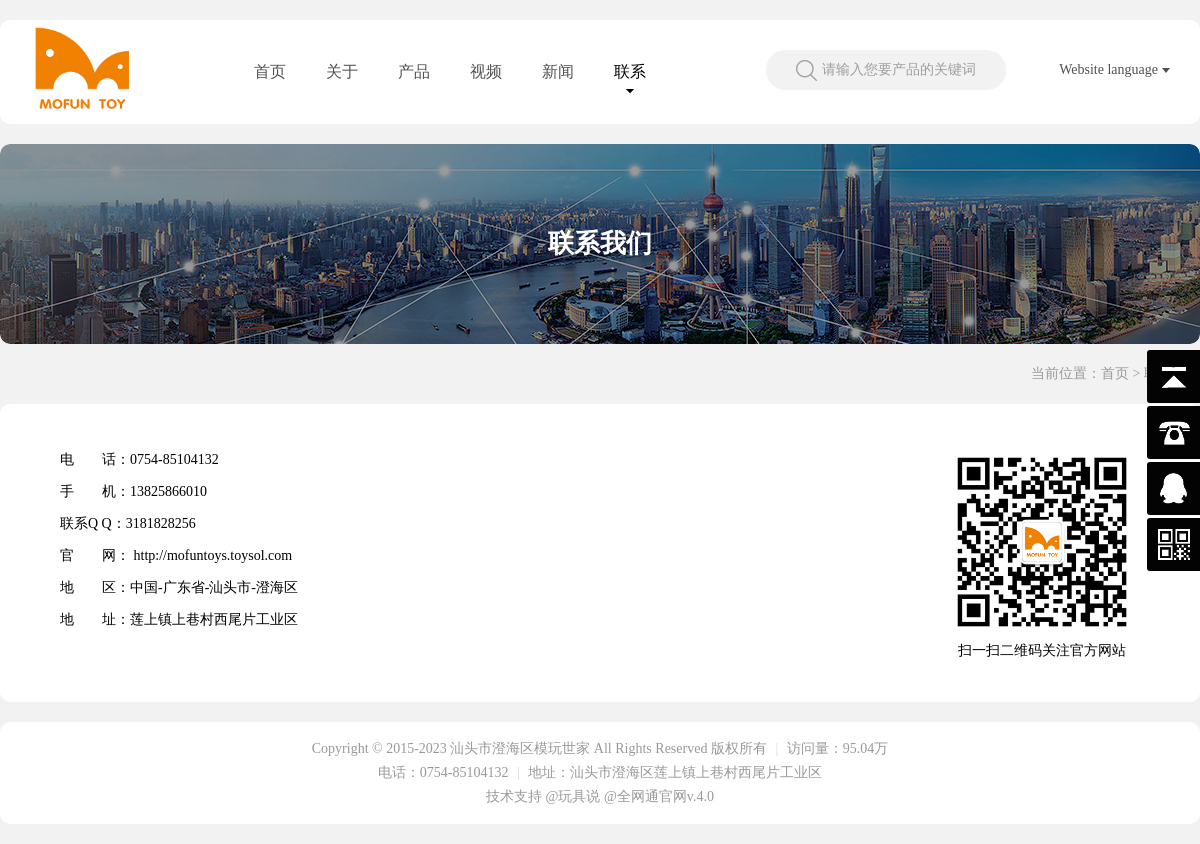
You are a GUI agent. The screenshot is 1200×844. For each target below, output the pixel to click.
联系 (630, 71)
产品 (414, 71)
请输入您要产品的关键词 (899, 69)
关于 (342, 71)
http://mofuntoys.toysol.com (213, 555)
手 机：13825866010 (133, 491)
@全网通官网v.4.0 (659, 796)
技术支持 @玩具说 (543, 796)
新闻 (558, 71)
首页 (270, 71)
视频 (486, 71)
